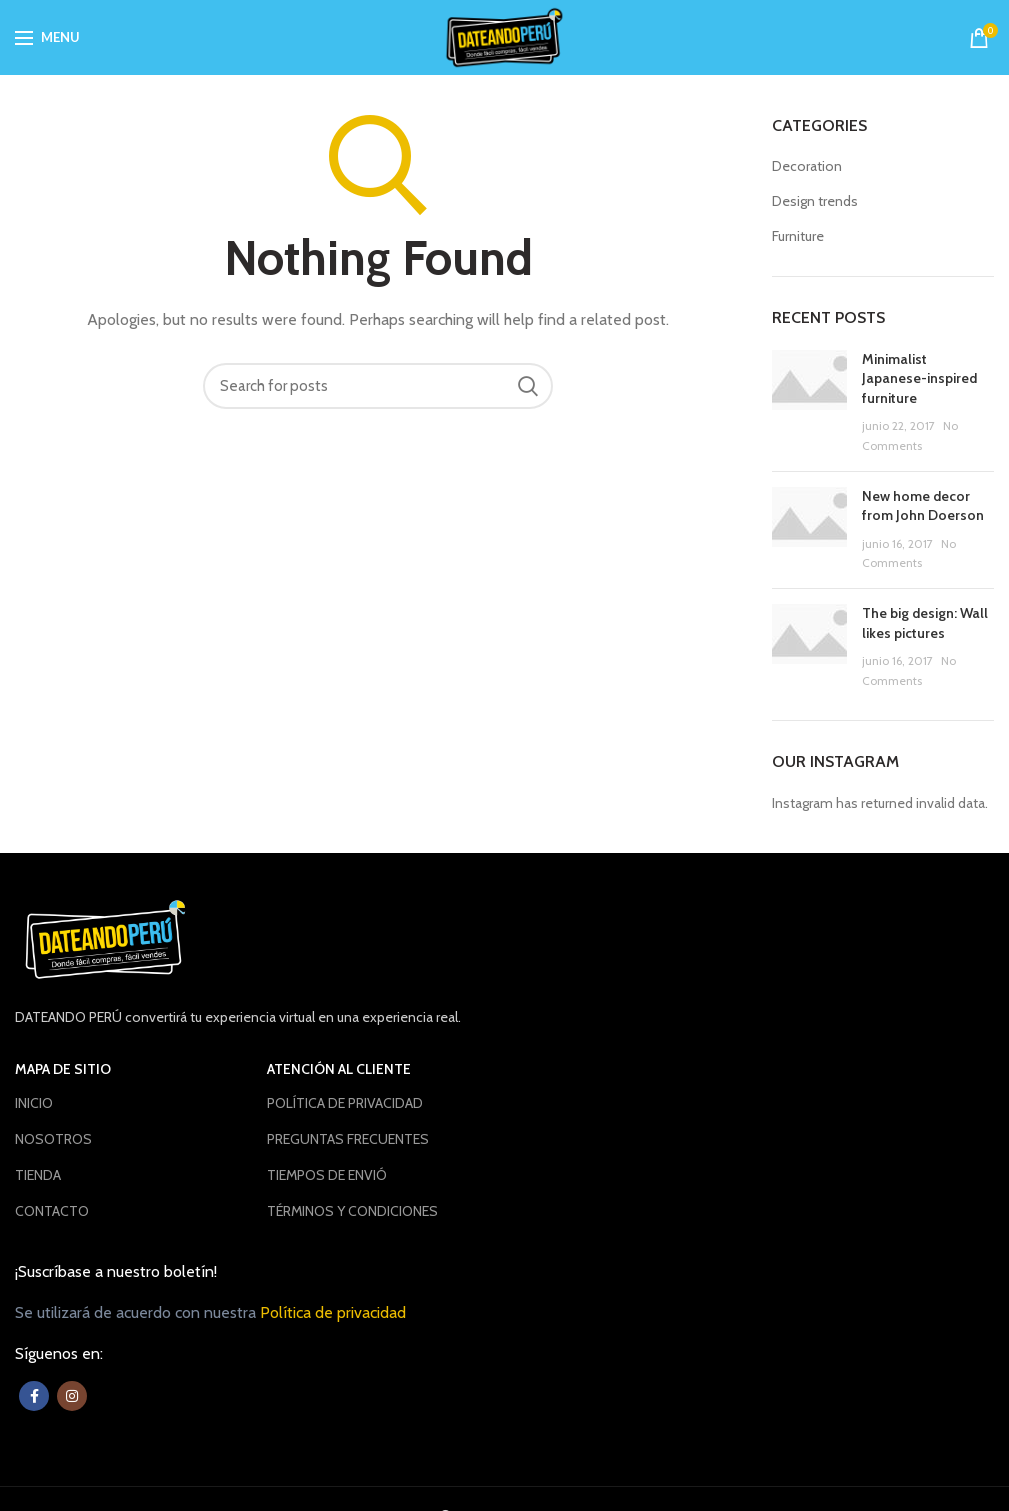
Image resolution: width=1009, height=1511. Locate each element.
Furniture (798, 236)
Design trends (815, 201)
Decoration (807, 166)
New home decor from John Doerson (923, 506)
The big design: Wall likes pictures (925, 623)
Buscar (528, 386)
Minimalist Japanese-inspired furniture (919, 378)
